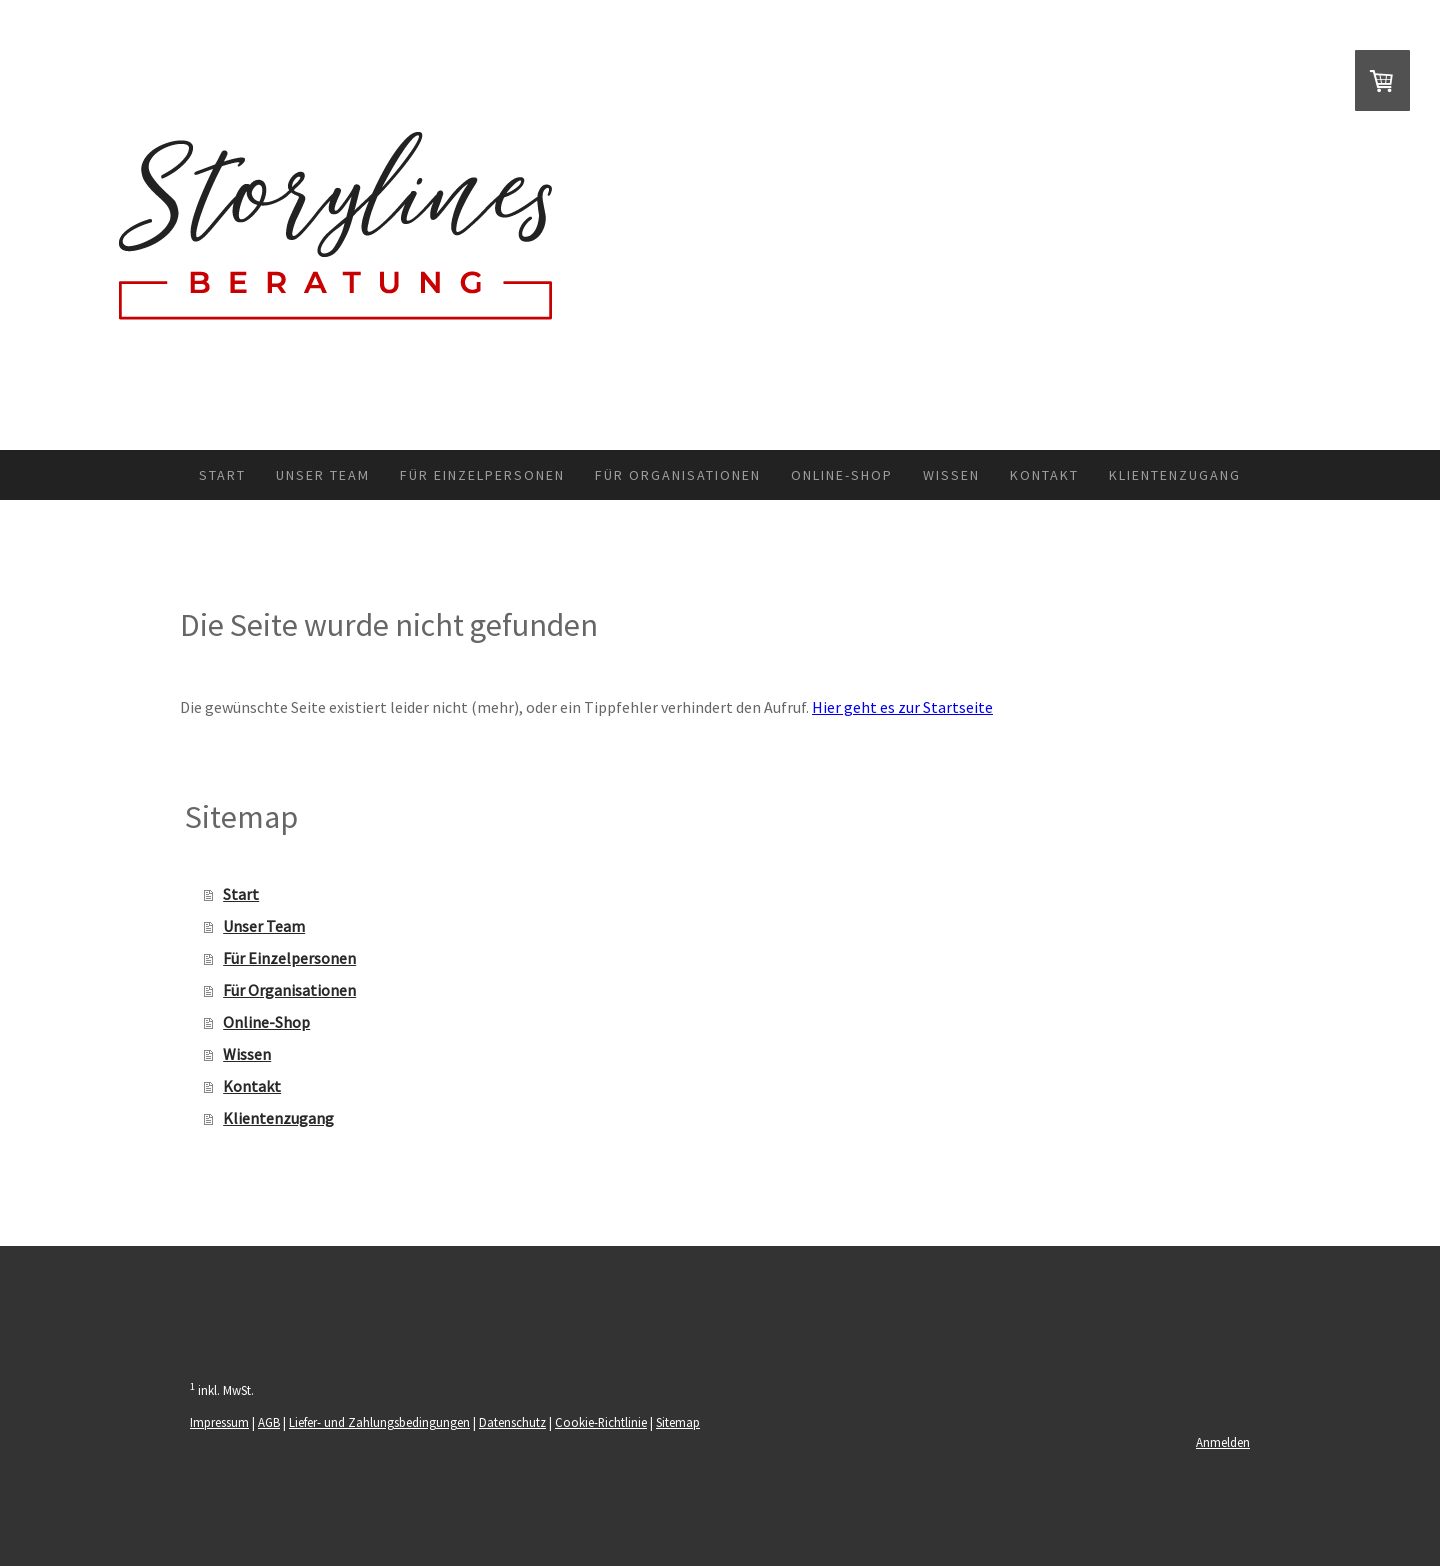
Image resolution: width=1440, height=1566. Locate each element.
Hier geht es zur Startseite (902, 707)
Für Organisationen (678, 475)
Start (222, 475)
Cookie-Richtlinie (601, 1422)
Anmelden (1223, 1442)
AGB (269, 1422)
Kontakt (1044, 475)
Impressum (219, 1422)
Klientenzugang (1175, 475)
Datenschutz (512, 1422)
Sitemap (678, 1422)
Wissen (951, 475)
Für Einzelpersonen (482, 475)
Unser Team (323, 475)
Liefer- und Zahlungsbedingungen (379, 1422)
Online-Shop (842, 475)
